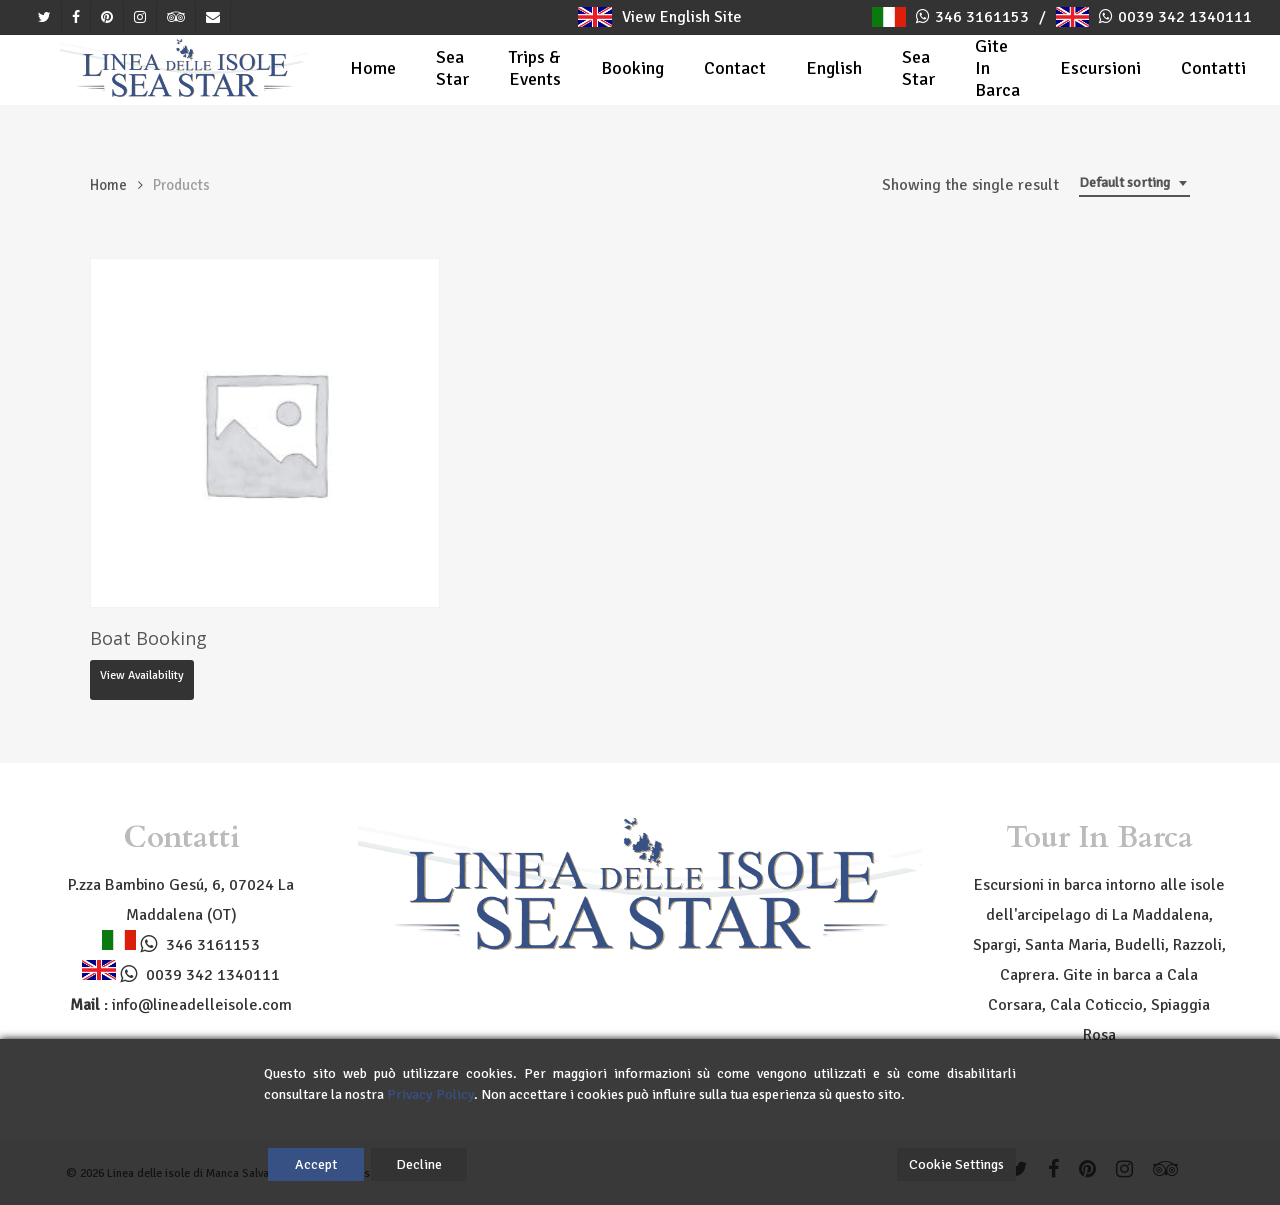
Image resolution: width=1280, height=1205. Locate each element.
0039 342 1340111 (1185, 17)
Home (108, 185)
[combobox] (1134, 183)
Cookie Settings (956, 1164)
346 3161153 (982, 17)
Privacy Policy (430, 1094)
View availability (142, 675)
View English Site (659, 17)
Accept (316, 1164)
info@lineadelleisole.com (202, 1005)
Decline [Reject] (419, 1164)
